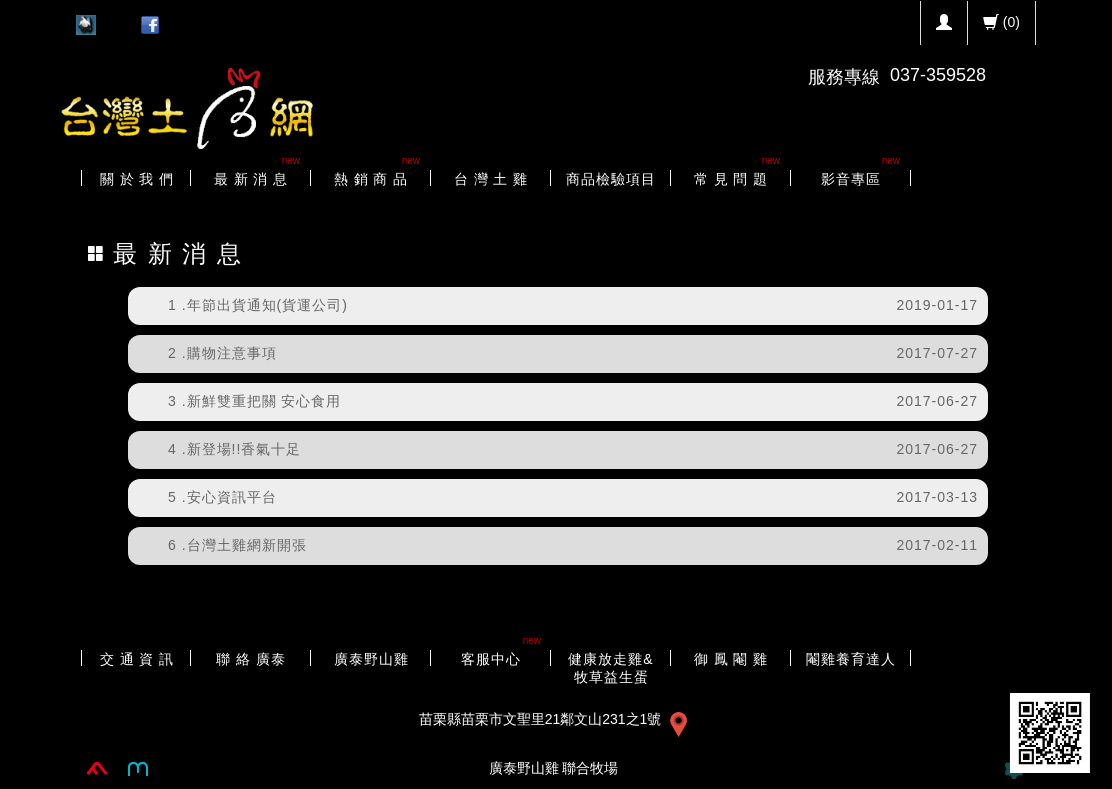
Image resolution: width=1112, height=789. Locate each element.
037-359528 (938, 75)
